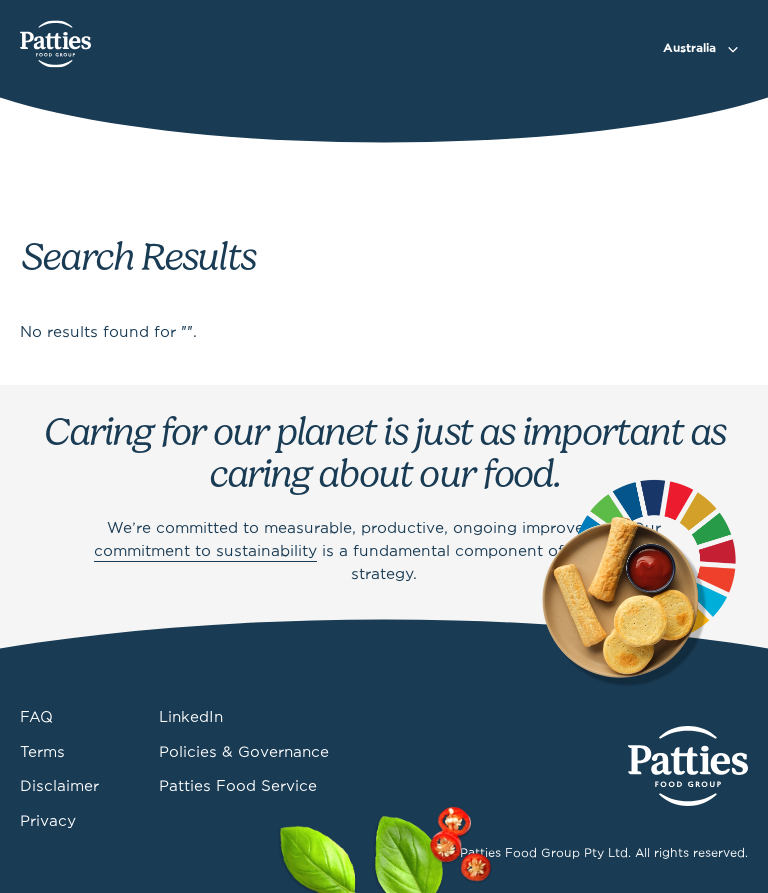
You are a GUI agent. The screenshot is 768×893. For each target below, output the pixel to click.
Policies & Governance (244, 753)
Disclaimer (59, 787)
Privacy (48, 822)
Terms (42, 753)
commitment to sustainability (205, 552)
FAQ (36, 718)
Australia (689, 48)
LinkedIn (191, 718)
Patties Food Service (238, 787)
